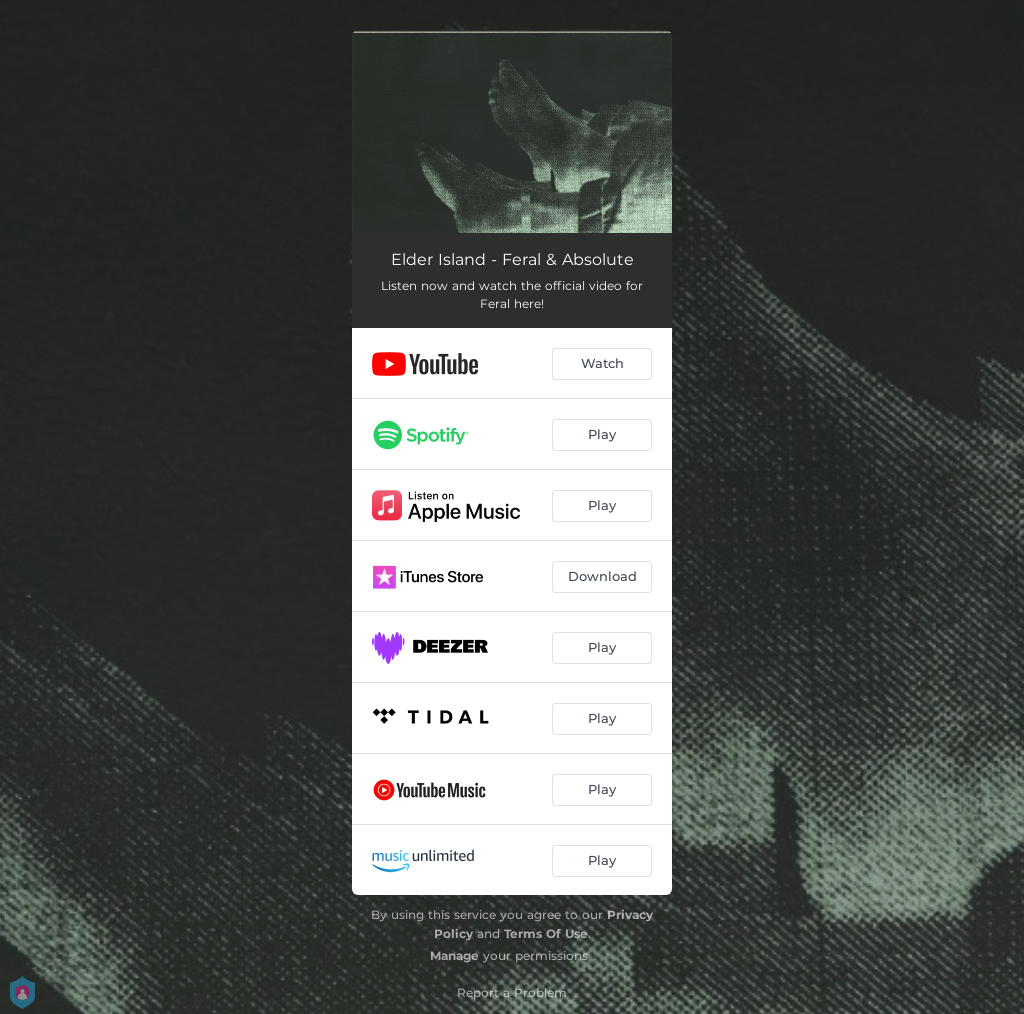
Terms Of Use (546, 933)
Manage (454, 955)
